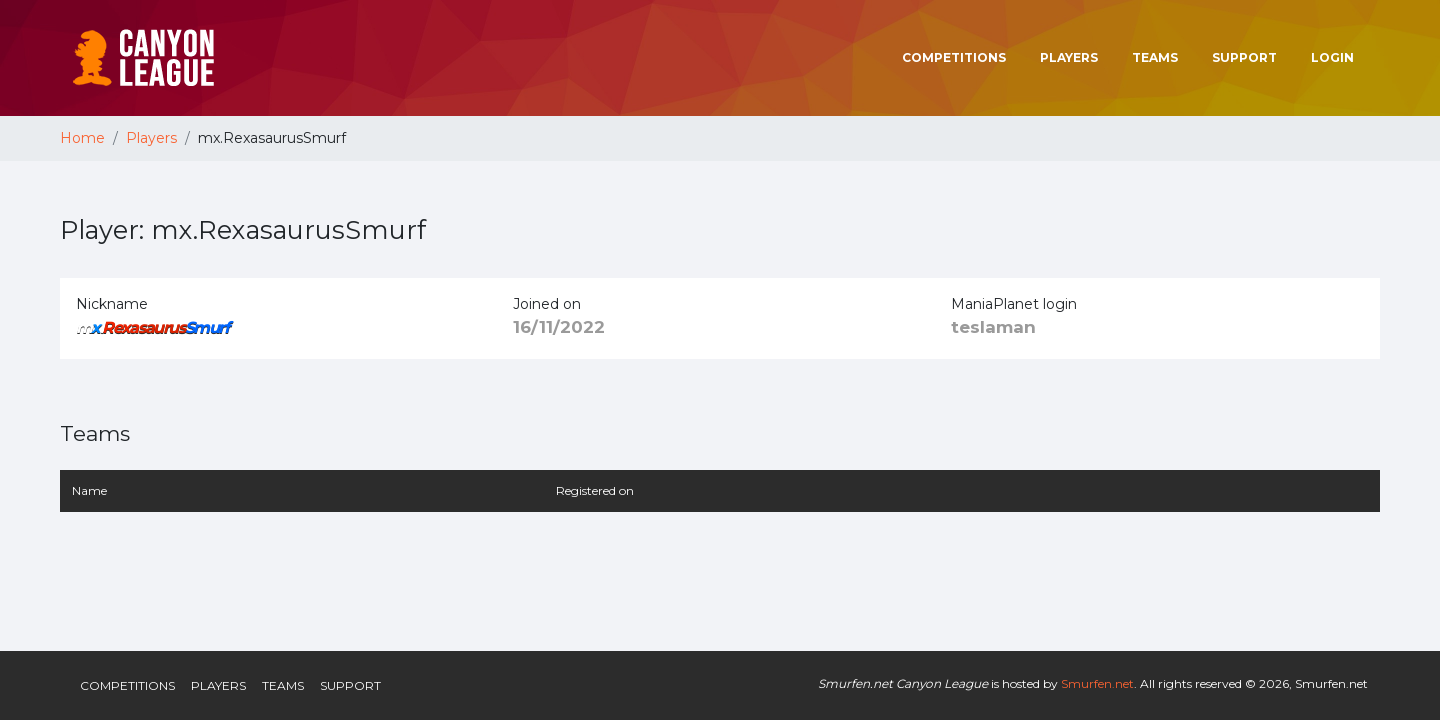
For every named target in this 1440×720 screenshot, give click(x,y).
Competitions (954, 57)
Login (1332, 57)
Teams (1155, 57)
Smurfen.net (1097, 683)
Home (82, 138)
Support (1244, 57)
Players (1069, 57)
